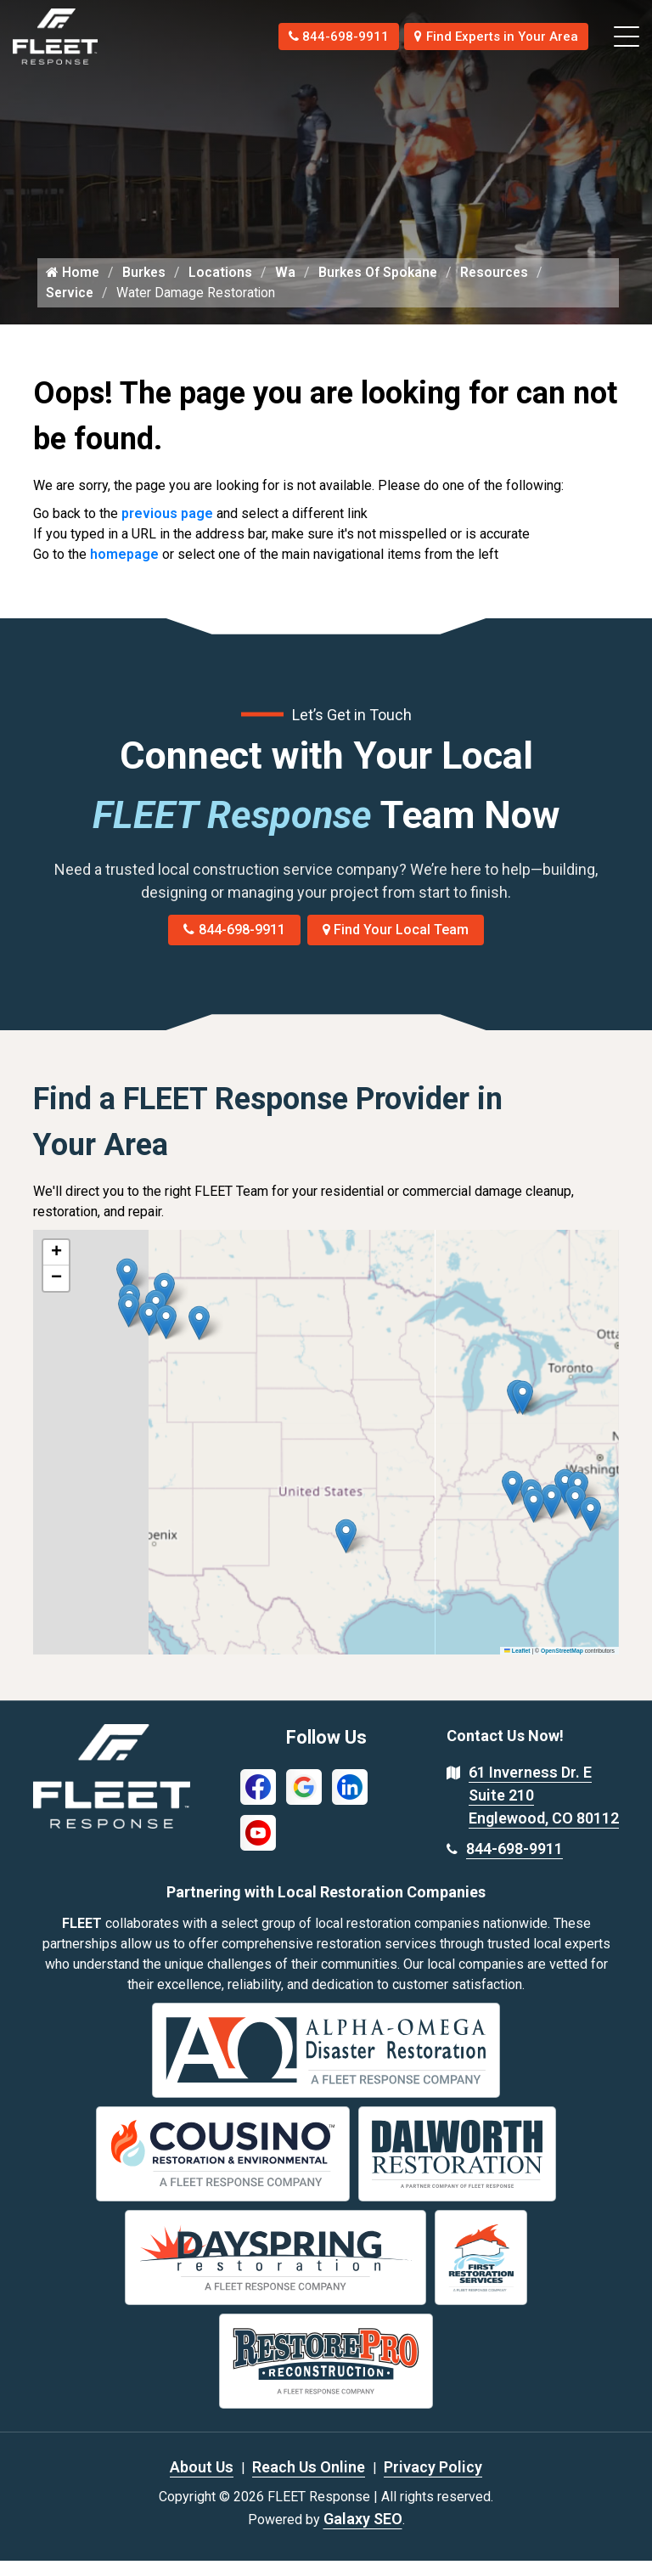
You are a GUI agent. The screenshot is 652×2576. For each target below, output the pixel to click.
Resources (501, 287)
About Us (201, 2482)
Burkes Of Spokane (382, 287)
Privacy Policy (433, 2482)
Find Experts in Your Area (490, 36)
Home (73, 287)
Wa (288, 287)
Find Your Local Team (396, 946)
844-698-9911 (320, 36)
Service (70, 308)
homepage (124, 569)
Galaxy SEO (362, 2534)
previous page (167, 529)
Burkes (145, 287)
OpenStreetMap (562, 1666)
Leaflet (517, 1666)
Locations (223, 287)
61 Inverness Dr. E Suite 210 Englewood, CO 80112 (544, 1811)
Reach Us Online (308, 2482)
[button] (199, 1339)
